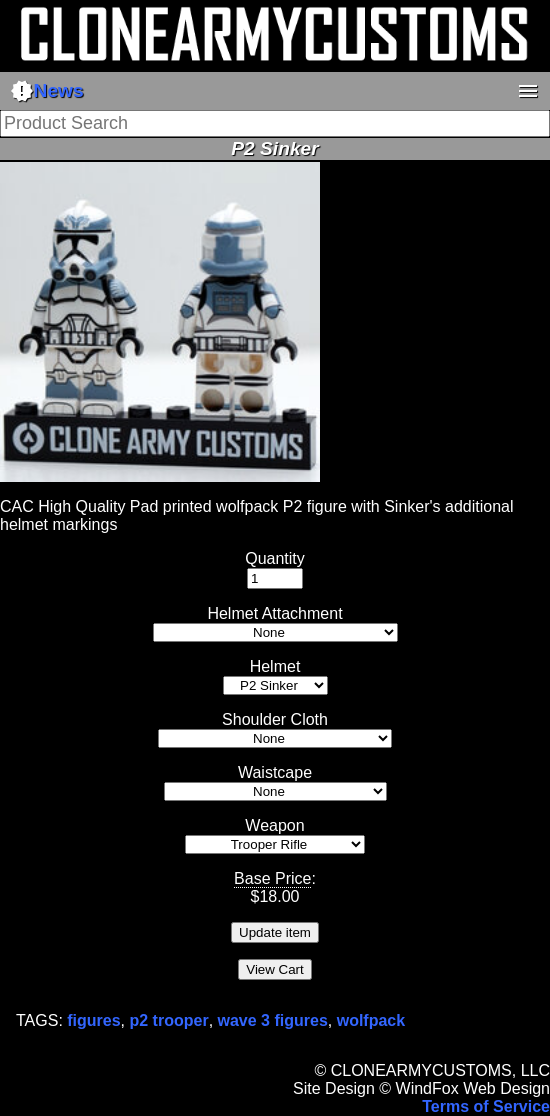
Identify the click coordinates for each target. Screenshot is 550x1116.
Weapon (274, 825)
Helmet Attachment (274, 613)
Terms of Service (486, 1106)
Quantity (275, 558)
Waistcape (275, 772)
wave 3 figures (273, 1020)
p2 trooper (169, 1020)
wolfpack (371, 1020)
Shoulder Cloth (275, 719)
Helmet (275, 666)
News (47, 91)
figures (93, 1020)
